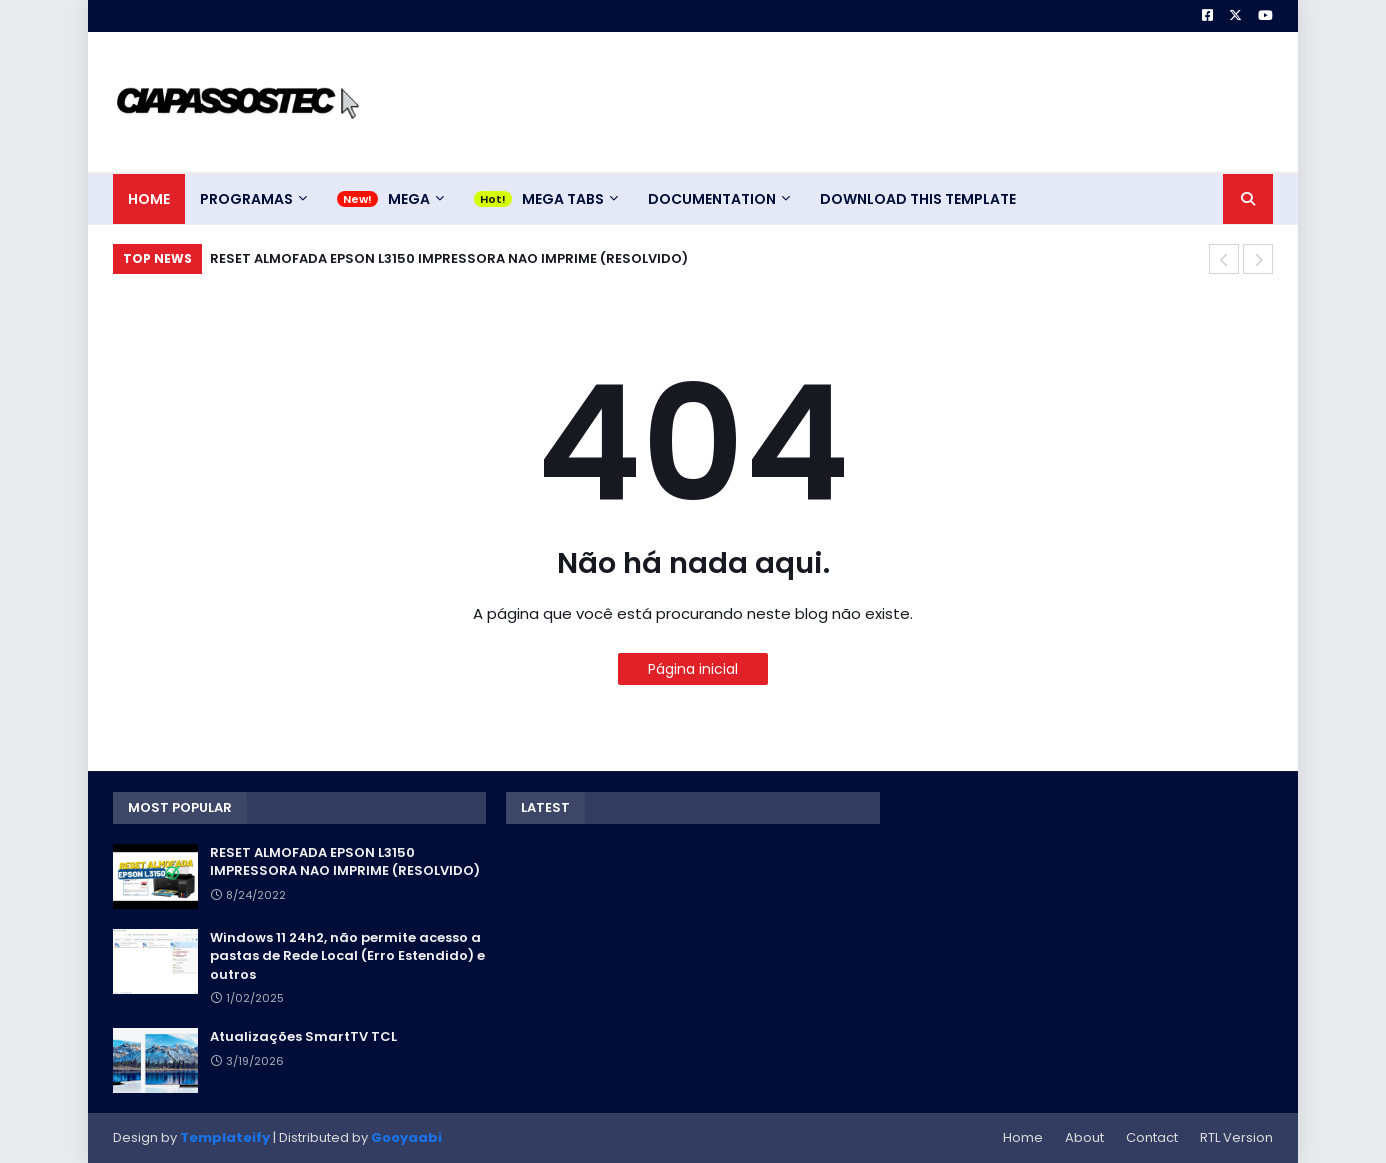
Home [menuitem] (149, 199)
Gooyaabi (406, 1137)
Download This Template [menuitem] (918, 199)
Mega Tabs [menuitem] (563, 199)
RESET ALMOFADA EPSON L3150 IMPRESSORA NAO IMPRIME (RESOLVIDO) (449, 258)
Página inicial (693, 669)
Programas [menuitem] (246, 199)
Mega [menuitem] (409, 199)
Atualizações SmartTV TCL (303, 1037)
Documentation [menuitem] (712, 199)
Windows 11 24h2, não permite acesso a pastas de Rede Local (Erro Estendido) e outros (347, 956)
